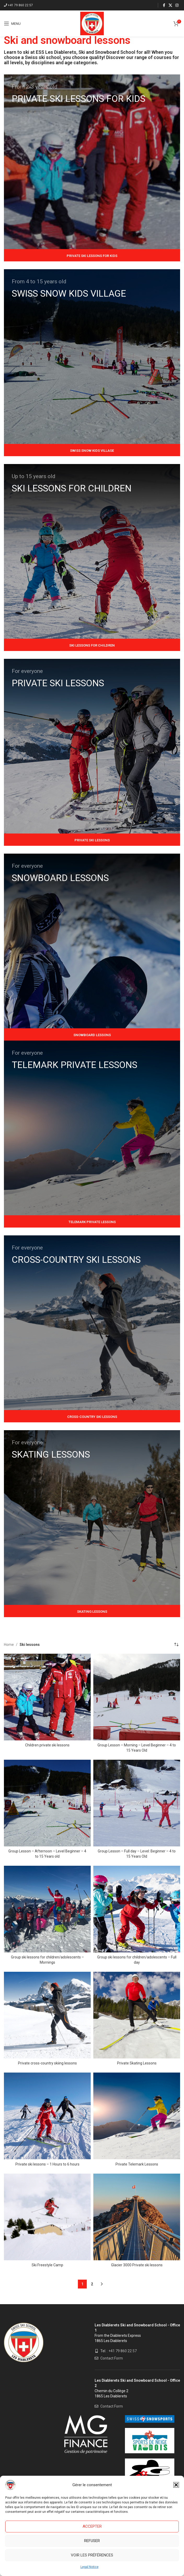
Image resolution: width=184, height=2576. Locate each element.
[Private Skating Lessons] (136, 2015)
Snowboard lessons (92, 1035)
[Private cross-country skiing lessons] (47, 2015)
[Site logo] (92, 23)
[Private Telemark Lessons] (136, 2116)
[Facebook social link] (164, 5)
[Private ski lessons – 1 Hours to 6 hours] (47, 2116)
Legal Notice (89, 2567)
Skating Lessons (92, 1611)
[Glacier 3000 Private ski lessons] (136, 2217)
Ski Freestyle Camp (47, 2265)
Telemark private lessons (92, 1222)
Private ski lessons (92, 840)
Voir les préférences (92, 2555)
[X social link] (170, 5)
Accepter (92, 2526)
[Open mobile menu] (12, 23)
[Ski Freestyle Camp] (47, 2217)
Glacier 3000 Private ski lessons (137, 2265)
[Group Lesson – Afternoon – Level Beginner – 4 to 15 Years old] (47, 1803)
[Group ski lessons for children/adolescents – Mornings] (47, 1909)
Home (9, 1644)
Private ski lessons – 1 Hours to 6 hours (47, 2164)
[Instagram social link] (177, 5)
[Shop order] (176, 1644)
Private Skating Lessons (137, 2063)
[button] (176, 2484)
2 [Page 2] (92, 2284)
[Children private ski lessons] (47, 1697)
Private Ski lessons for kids (92, 256)
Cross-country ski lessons (92, 1417)
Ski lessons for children (92, 645)
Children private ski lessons (47, 1745)
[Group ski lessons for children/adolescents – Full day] (136, 1909)
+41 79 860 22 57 (20, 5)
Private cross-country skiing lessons (47, 2063)
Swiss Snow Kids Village (92, 451)
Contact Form (111, 2358)
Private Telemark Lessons (137, 2164)
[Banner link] (92, 162)
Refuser (92, 2540)
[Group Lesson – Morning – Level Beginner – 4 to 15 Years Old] (136, 1697)
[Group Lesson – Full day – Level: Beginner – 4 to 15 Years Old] (136, 1803)
